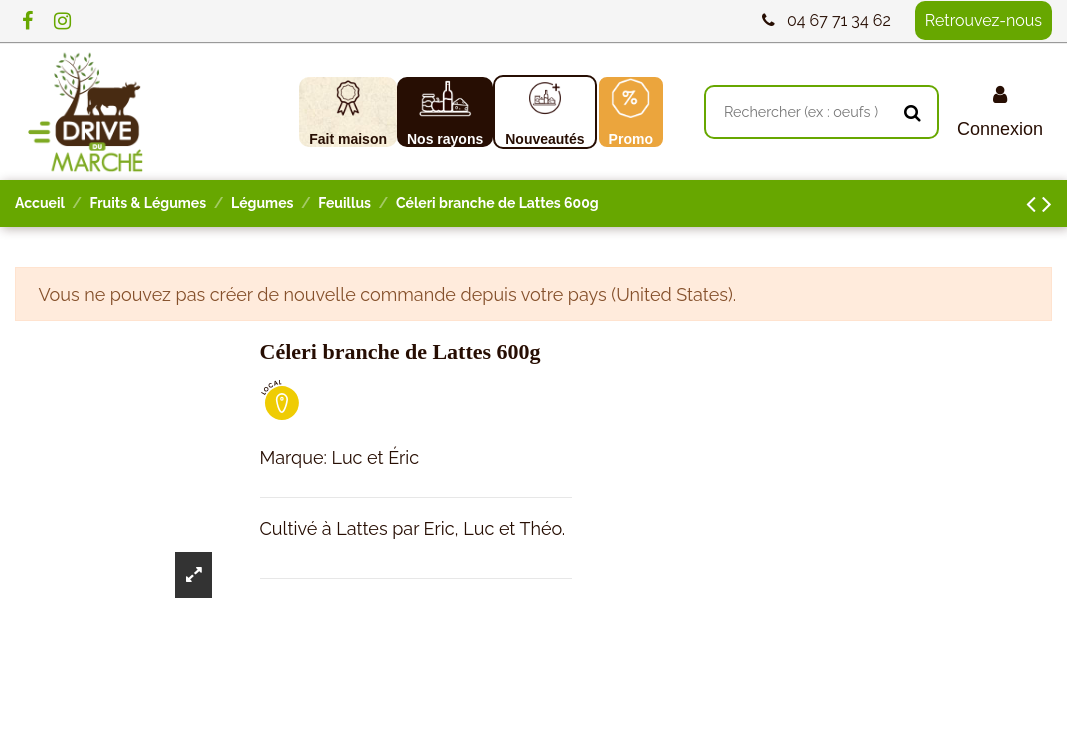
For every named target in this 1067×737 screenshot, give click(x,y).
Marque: (293, 457)
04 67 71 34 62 (839, 20)
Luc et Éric (375, 457)
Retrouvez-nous (983, 20)
